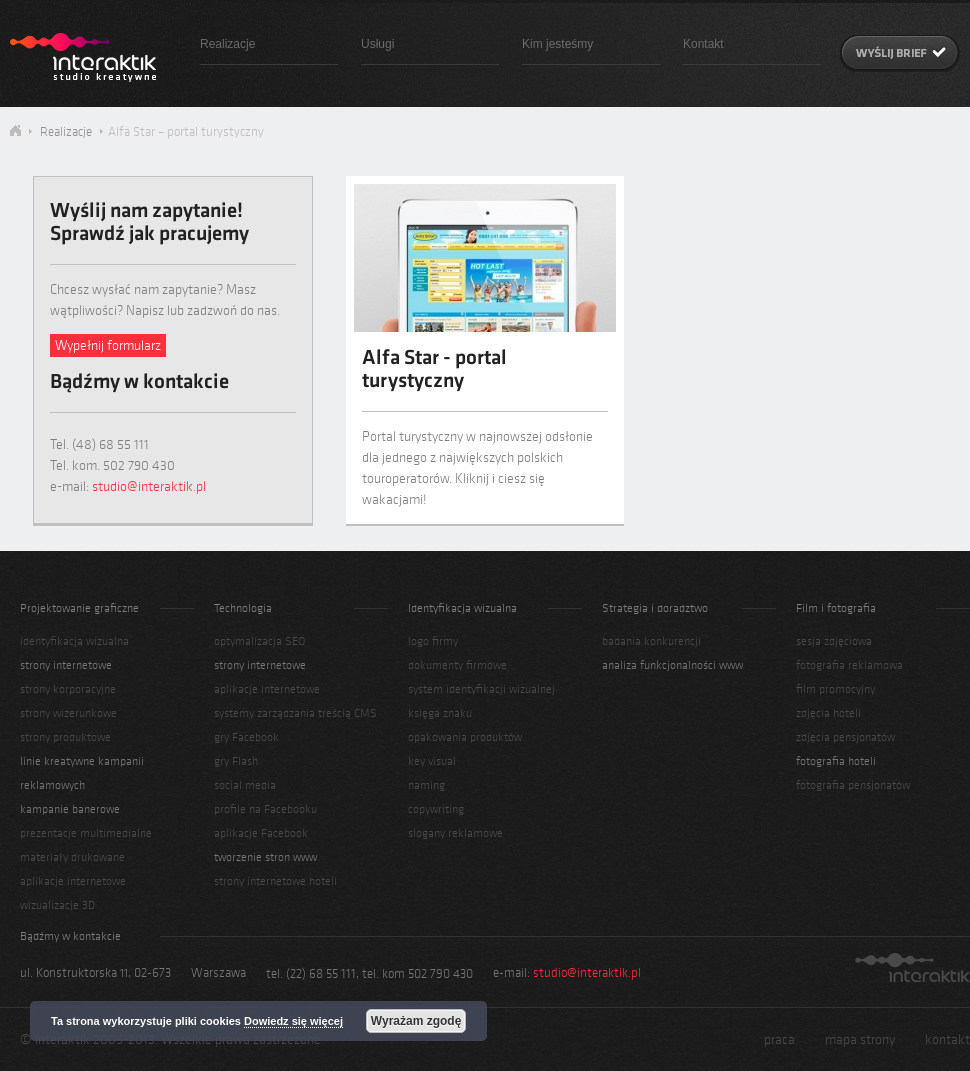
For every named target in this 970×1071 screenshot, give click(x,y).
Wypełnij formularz (108, 345)
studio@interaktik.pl (149, 486)
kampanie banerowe (70, 809)
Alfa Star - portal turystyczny (434, 371)
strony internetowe (66, 665)
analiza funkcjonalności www (672, 665)
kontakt (947, 1039)
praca (779, 1039)
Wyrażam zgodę (416, 1021)
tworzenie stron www (265, 857)
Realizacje (227, 44)
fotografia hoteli (836, 761)
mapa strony (860, 1039)
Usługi (377, 44)
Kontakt (703, 44)
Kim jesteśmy (557, 44)
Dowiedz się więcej (293, 1021)
